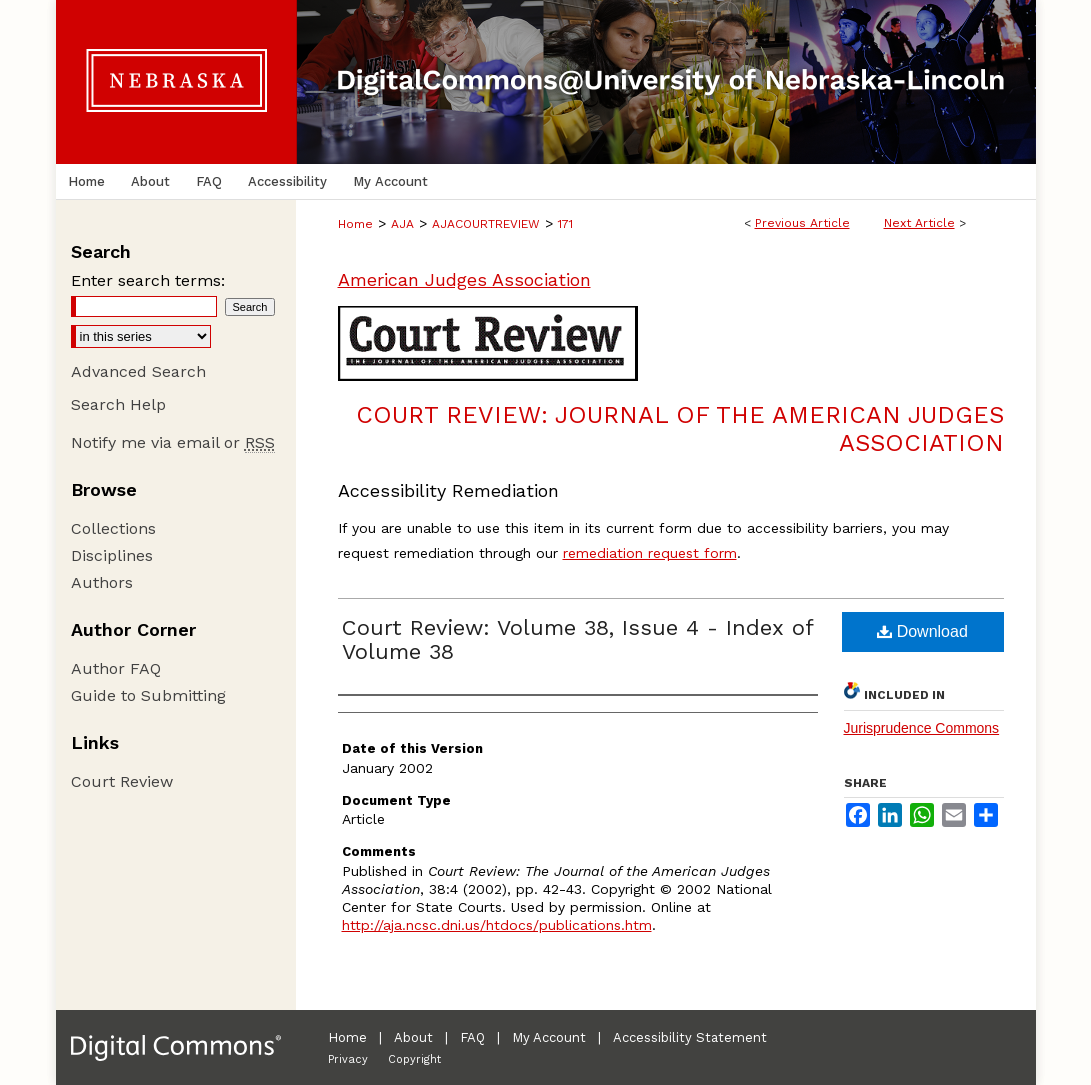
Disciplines (112, 555)
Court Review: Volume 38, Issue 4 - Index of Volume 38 (577, 639)
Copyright (414, 1059)
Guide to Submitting (148, 695)
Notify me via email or (173, 442)
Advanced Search (138, 371)
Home (355, 224)
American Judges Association (464, 279)
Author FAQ (116, 668)
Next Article (919, 223)
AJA (402, 224)
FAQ (472, 1037)
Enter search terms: (148, 280)
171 (565, 224)
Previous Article (802, 223)
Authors (102, 582)
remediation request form (650, 553)
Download (922, 631)
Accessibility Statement (690, 1037)
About (413, 1037)
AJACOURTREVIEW (486, 224)
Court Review (122, 781)
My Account (549, 1037)
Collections (113, 528)
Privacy (348, 1059)
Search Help (118, 404)
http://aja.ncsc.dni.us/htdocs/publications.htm (497, 925)
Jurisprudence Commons (922, 728)
